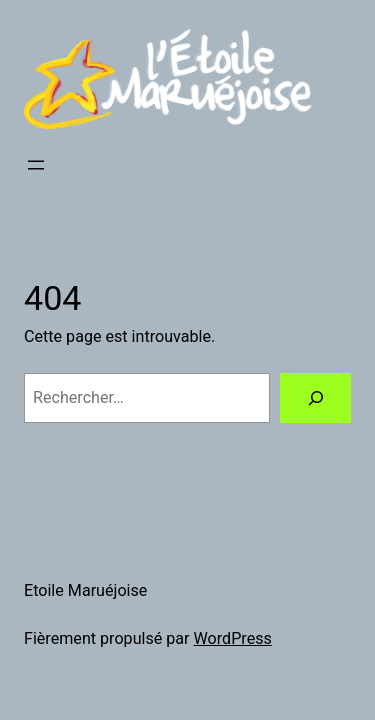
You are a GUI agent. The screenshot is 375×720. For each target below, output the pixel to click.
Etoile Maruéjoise (85, 590)
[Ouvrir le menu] (36, 165)
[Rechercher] (315, 398)
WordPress (233, 638)
